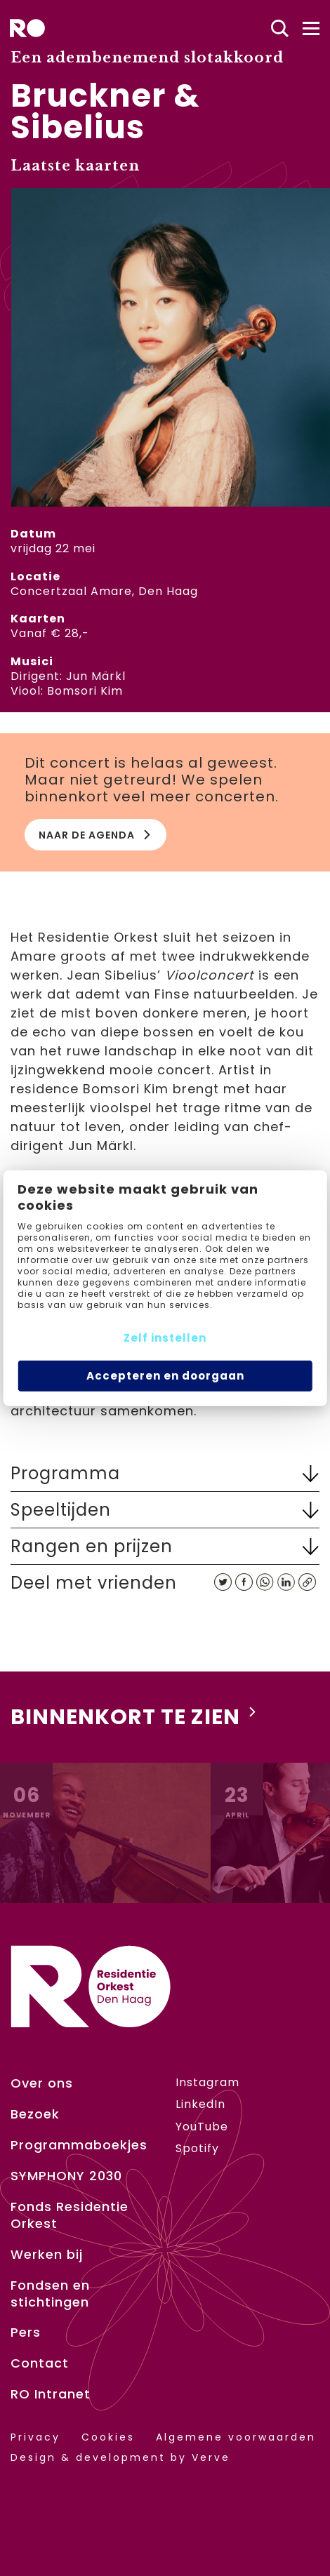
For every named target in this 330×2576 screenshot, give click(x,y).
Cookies (108, 2437)
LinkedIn (200, 2104)
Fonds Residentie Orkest (69, 2215)
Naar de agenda (95, 835)
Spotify (197, 2148)
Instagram (207, 2082)
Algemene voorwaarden (236, 2437)
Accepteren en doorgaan (165, 1375)
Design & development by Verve (120, 2457)
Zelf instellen (165, 1337)
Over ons (42, 2083)
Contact (40, 2363)
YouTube (202, 2126)
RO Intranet (51, 2394)
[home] (27, 28)
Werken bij (47, 2254)
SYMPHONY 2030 (66, 2176)
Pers (26, 2332)
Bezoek (35, 2114)
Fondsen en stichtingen (50, 2294)
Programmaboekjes (79, 2145)
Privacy (35, 2437)
